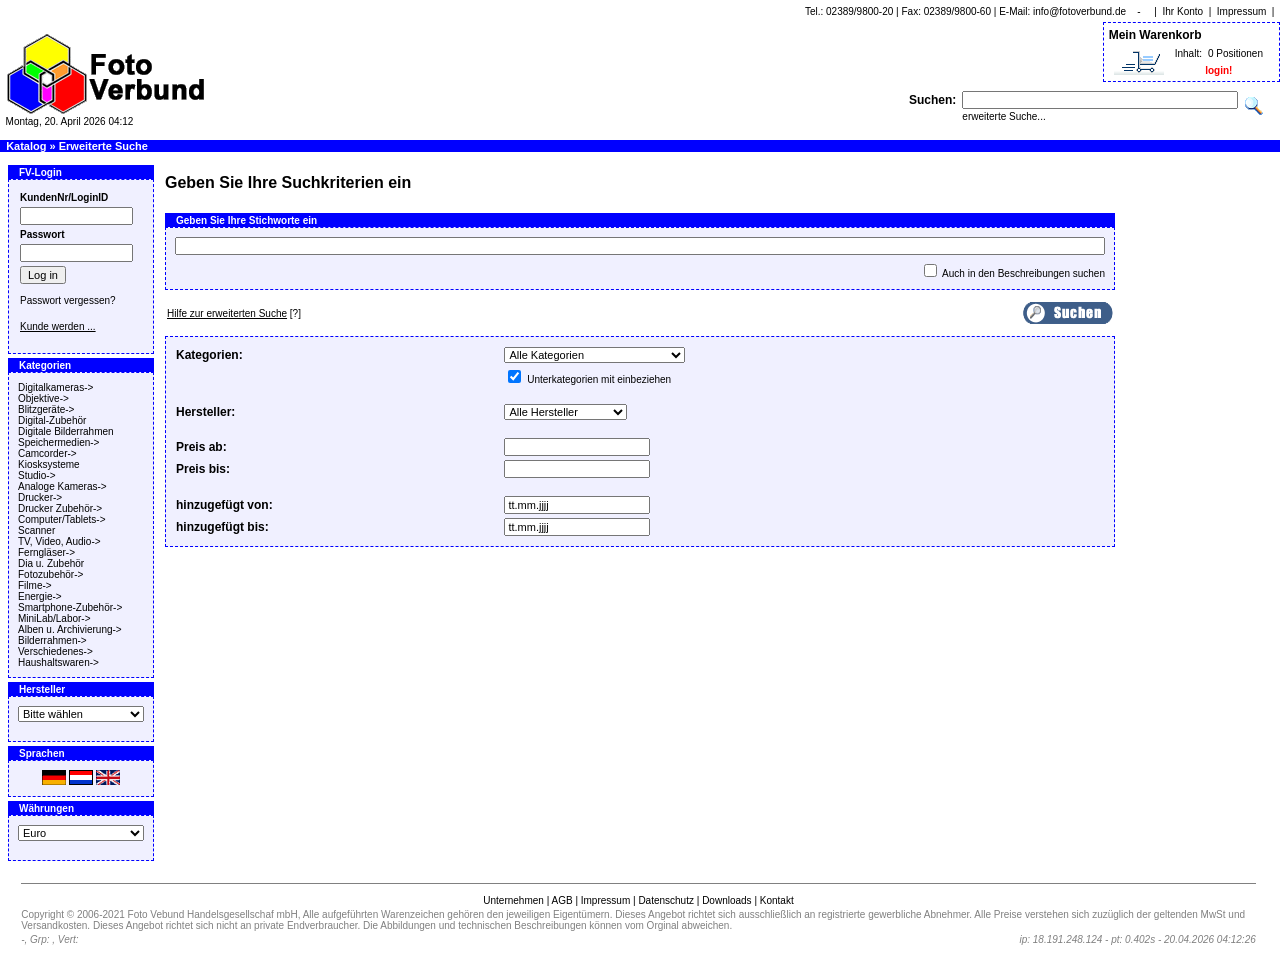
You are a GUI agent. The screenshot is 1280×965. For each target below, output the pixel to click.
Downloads (726, 900)
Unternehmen (513, 900)
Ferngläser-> (46, 552)
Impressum (1241, 11)
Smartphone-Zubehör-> (70, 607)
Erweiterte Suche (103, 146)
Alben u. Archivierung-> (70, 629)
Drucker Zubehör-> (60, 508)
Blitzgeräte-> (46, 409)
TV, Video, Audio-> (59, 541)
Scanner (36, 530)
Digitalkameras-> (55, 387)
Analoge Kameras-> (62, 486)
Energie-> (40, 596)
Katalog (26, 146)
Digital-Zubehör (52, 420)
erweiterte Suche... (1003, 116)
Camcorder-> (47, 453)
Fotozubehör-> (50, 574)
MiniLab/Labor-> (54, 618)
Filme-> (35, 585)
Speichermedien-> (58, 442)
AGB (561, 900)
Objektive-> (43, 398)
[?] (234, 313)
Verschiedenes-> (55, 651)
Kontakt (777, 900)
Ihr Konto (1183, 11)
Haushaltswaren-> (58, 662)
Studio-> (37, 475)
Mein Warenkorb (1155, 35)
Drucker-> (40, 497)
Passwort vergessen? (68, 300)
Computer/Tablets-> (62, 519)
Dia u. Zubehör (51, 563)
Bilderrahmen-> (52, 640)
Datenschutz (666, 900)
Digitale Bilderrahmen (66, 431)
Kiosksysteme (49, 464)
